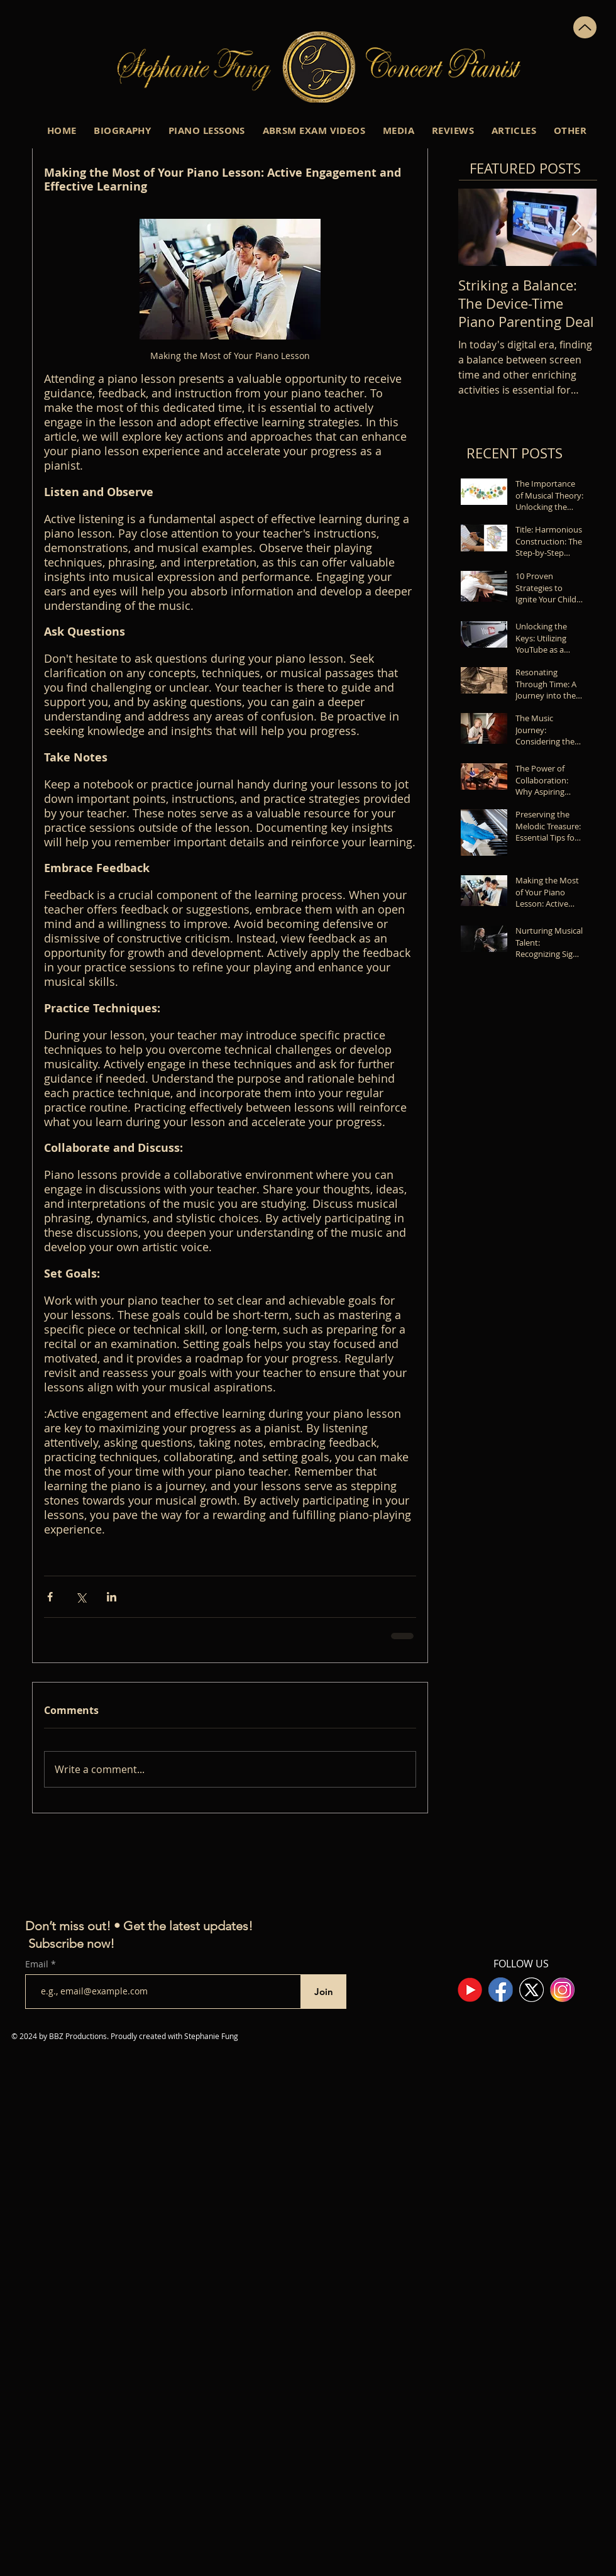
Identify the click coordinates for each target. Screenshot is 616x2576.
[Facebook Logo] (500, 1989)
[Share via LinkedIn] (112, 1597)
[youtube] (470, 1989)
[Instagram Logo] (562, 1989)
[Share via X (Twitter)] (81, 1597)
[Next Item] (576, 227)
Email (38, 1964)
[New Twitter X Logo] (531, 1989)
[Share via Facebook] (50, 1597)
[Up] (585, 27)
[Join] (323, 1991)
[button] (122, 130)
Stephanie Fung (211, 2036)
